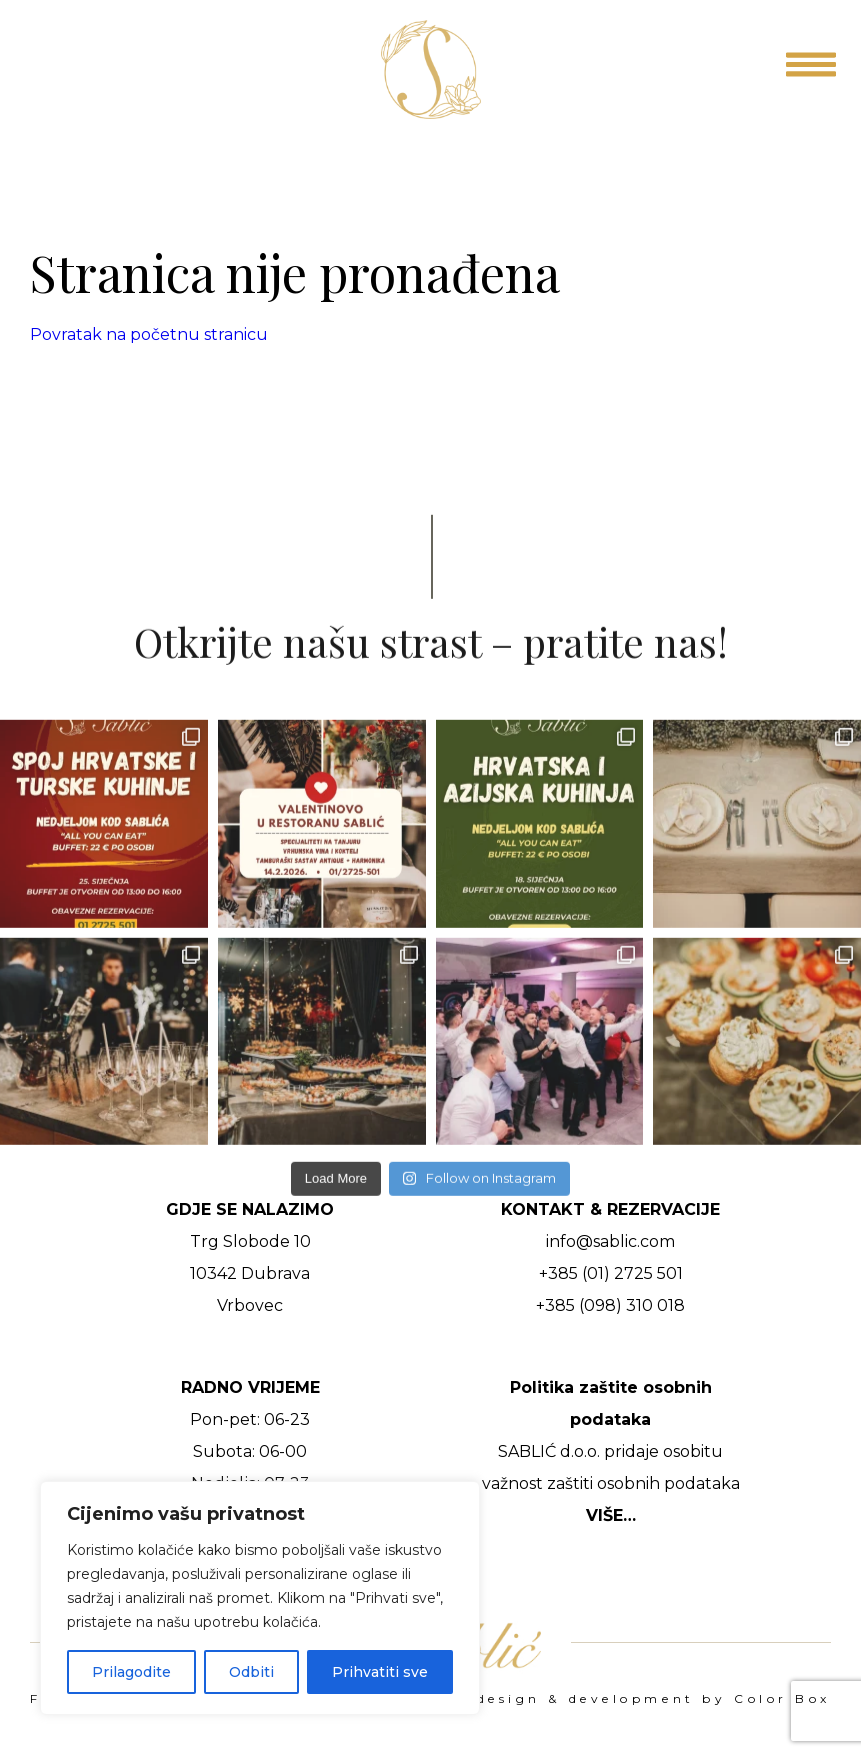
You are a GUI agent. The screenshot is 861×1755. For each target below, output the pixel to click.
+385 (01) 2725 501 (611, 1273)
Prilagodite (131, 1672)
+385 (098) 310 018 (610, 1305)
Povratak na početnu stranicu (149, 334)
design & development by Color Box (654, 1699)
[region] (260, 1598)
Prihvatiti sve (380, 1672)
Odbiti (251, 1672)
